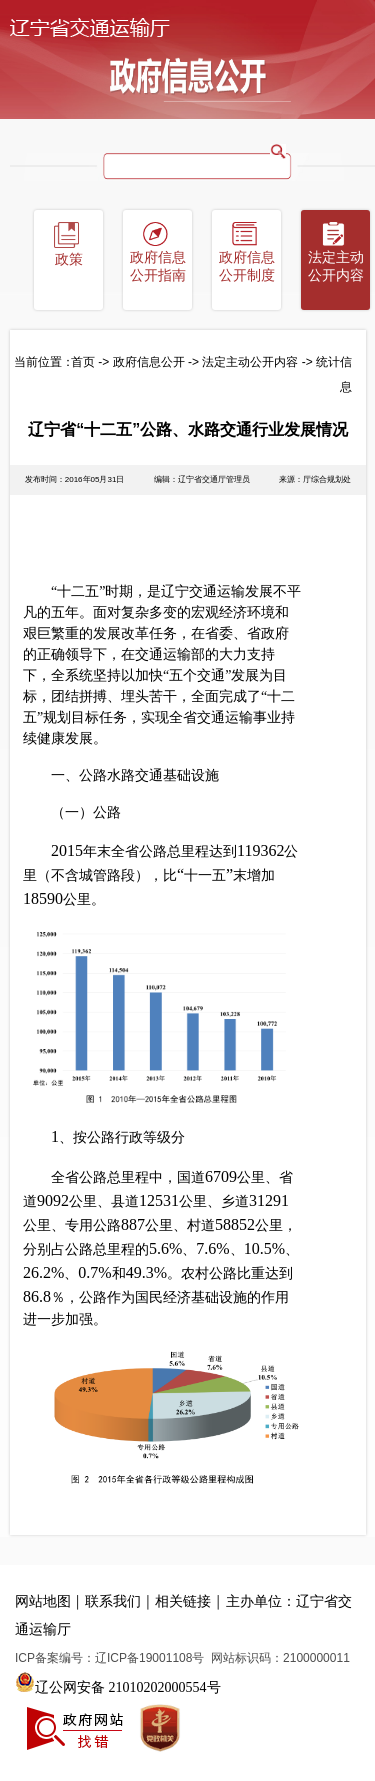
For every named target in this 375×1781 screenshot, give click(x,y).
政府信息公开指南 (158, 266)
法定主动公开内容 (336, 266)
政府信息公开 (149, 362)
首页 (83, 362)
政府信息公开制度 (247, 266)
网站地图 (43, 1601)
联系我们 (113, 1601)
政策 (69, 259)
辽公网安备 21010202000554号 (118, 1682)
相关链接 (183, 1601)
